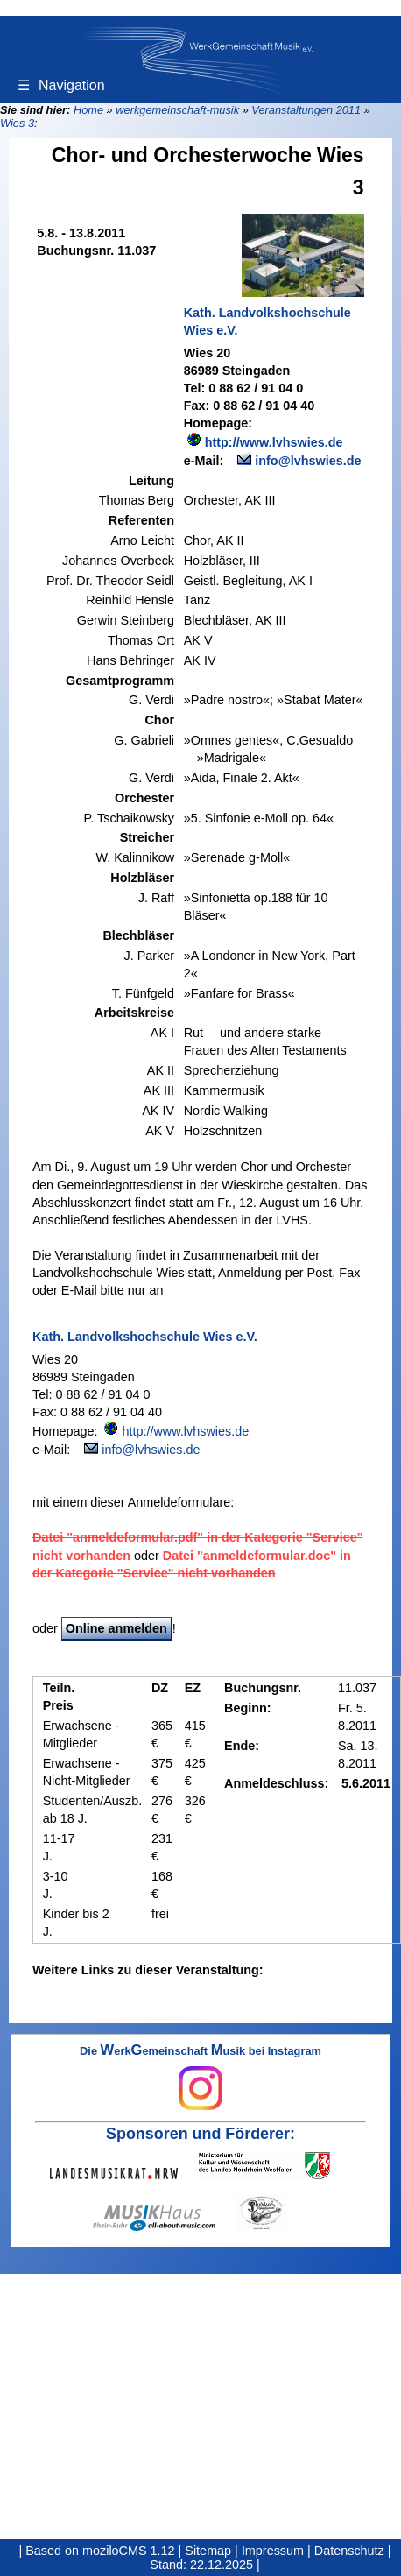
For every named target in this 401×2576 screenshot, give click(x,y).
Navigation (61, 85)
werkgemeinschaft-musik (177, 109)
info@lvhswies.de (308, 461)
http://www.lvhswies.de (274, 442)
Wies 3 (17, 123)
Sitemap (208, 2551)
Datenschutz (349, 2551)
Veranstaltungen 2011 (306, 109)
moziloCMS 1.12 (128, 2551)
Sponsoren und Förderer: (200, 2133)
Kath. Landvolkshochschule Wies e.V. (267, 321)
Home (88, 109)
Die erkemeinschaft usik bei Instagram (200, 2077)
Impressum (273, 2551)
